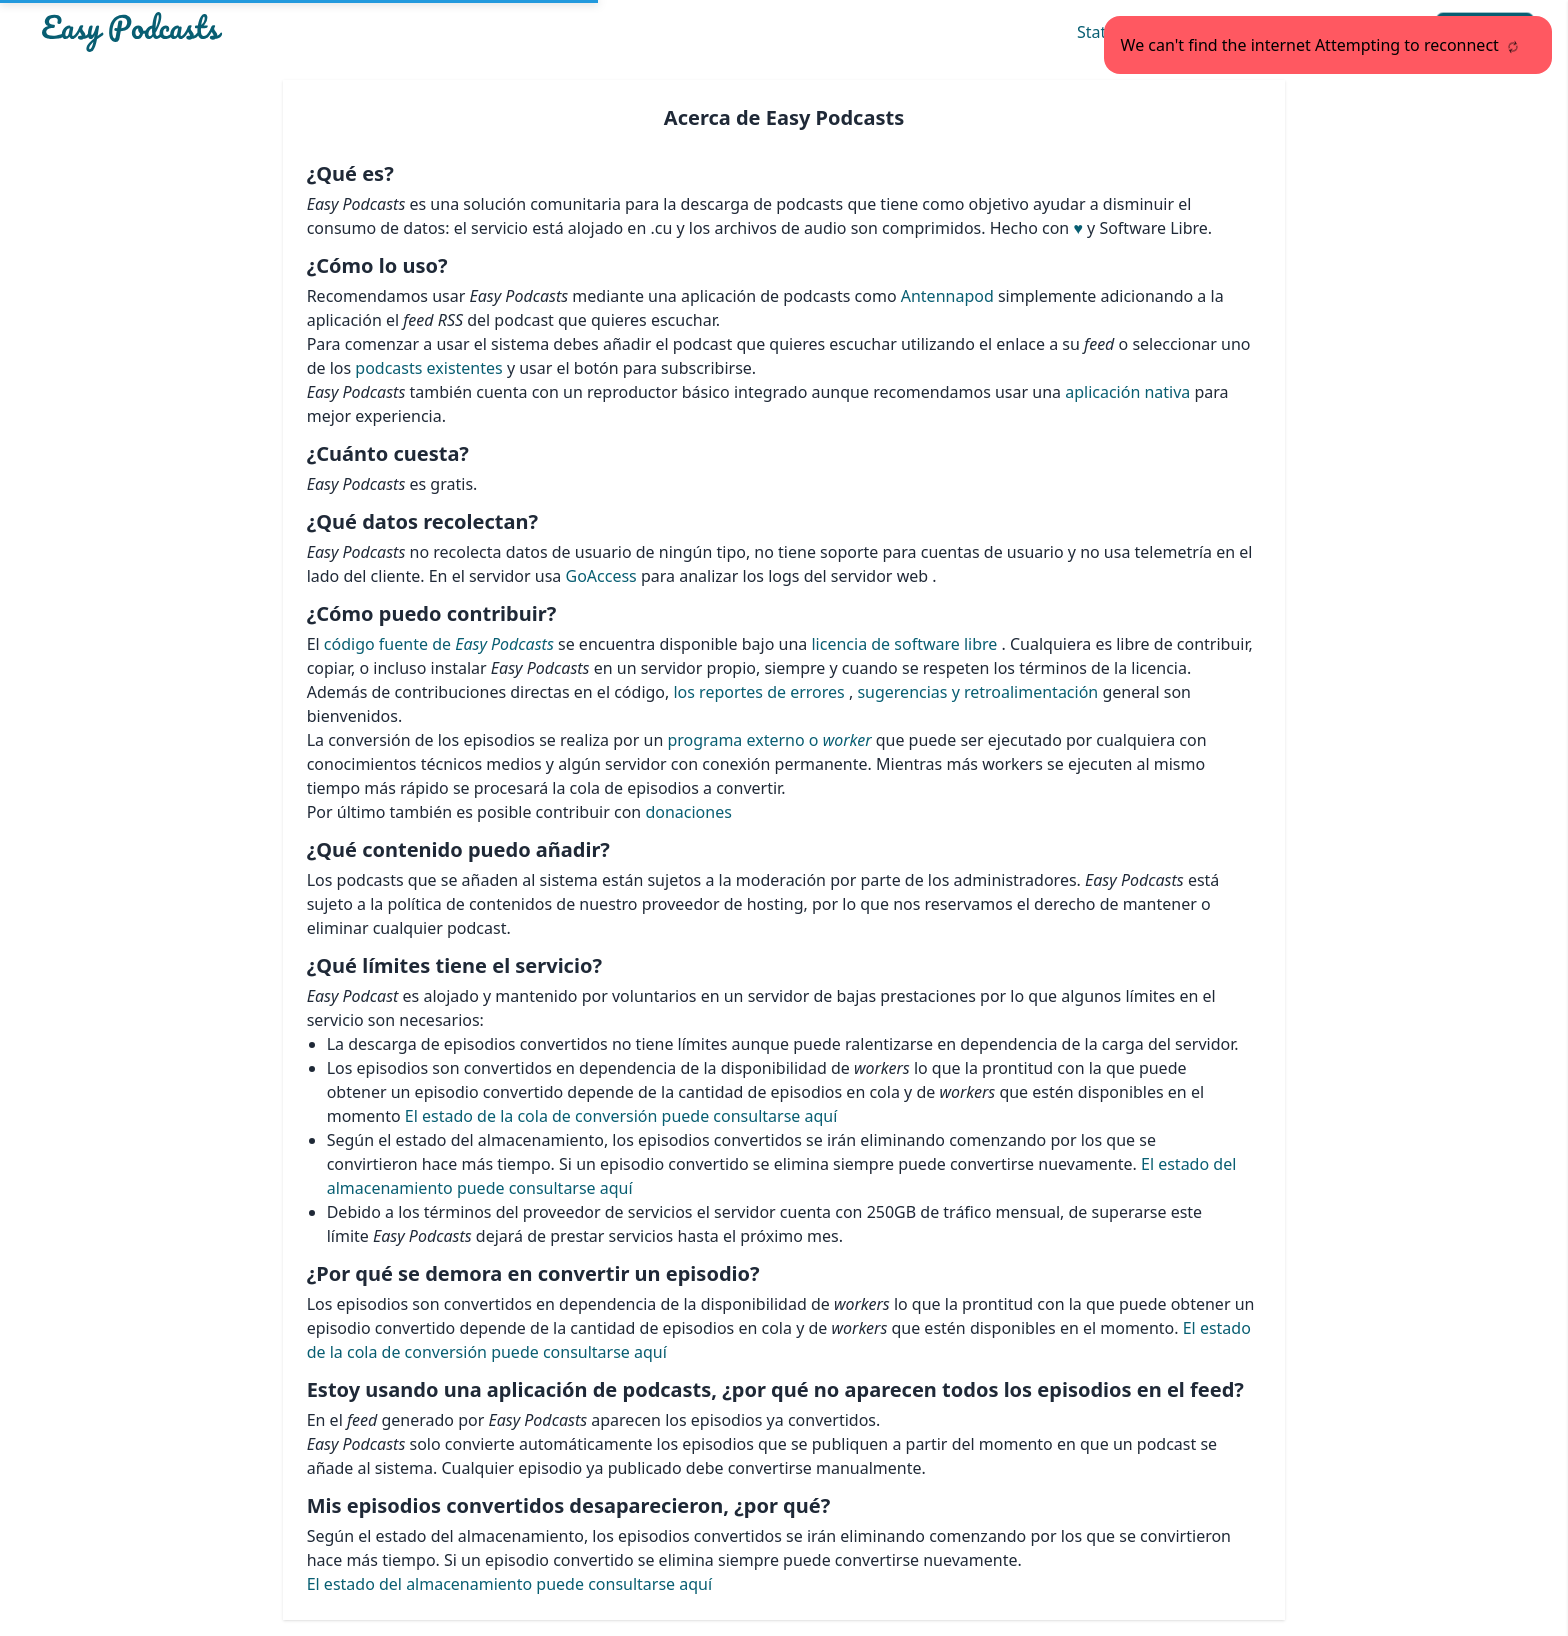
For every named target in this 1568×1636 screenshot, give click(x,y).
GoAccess (603, 576)
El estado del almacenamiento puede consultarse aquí (509, 1584)
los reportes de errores (760, 692)
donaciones (688, 812)
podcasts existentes (428, 368)
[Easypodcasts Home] (282, 32)
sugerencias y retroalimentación (977, 692)
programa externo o (769, 740)
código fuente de (441, 644)
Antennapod (949, 296)
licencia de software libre (906, 644)
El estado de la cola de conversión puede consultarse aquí (621, 1116)
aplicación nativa (1129, 392)
